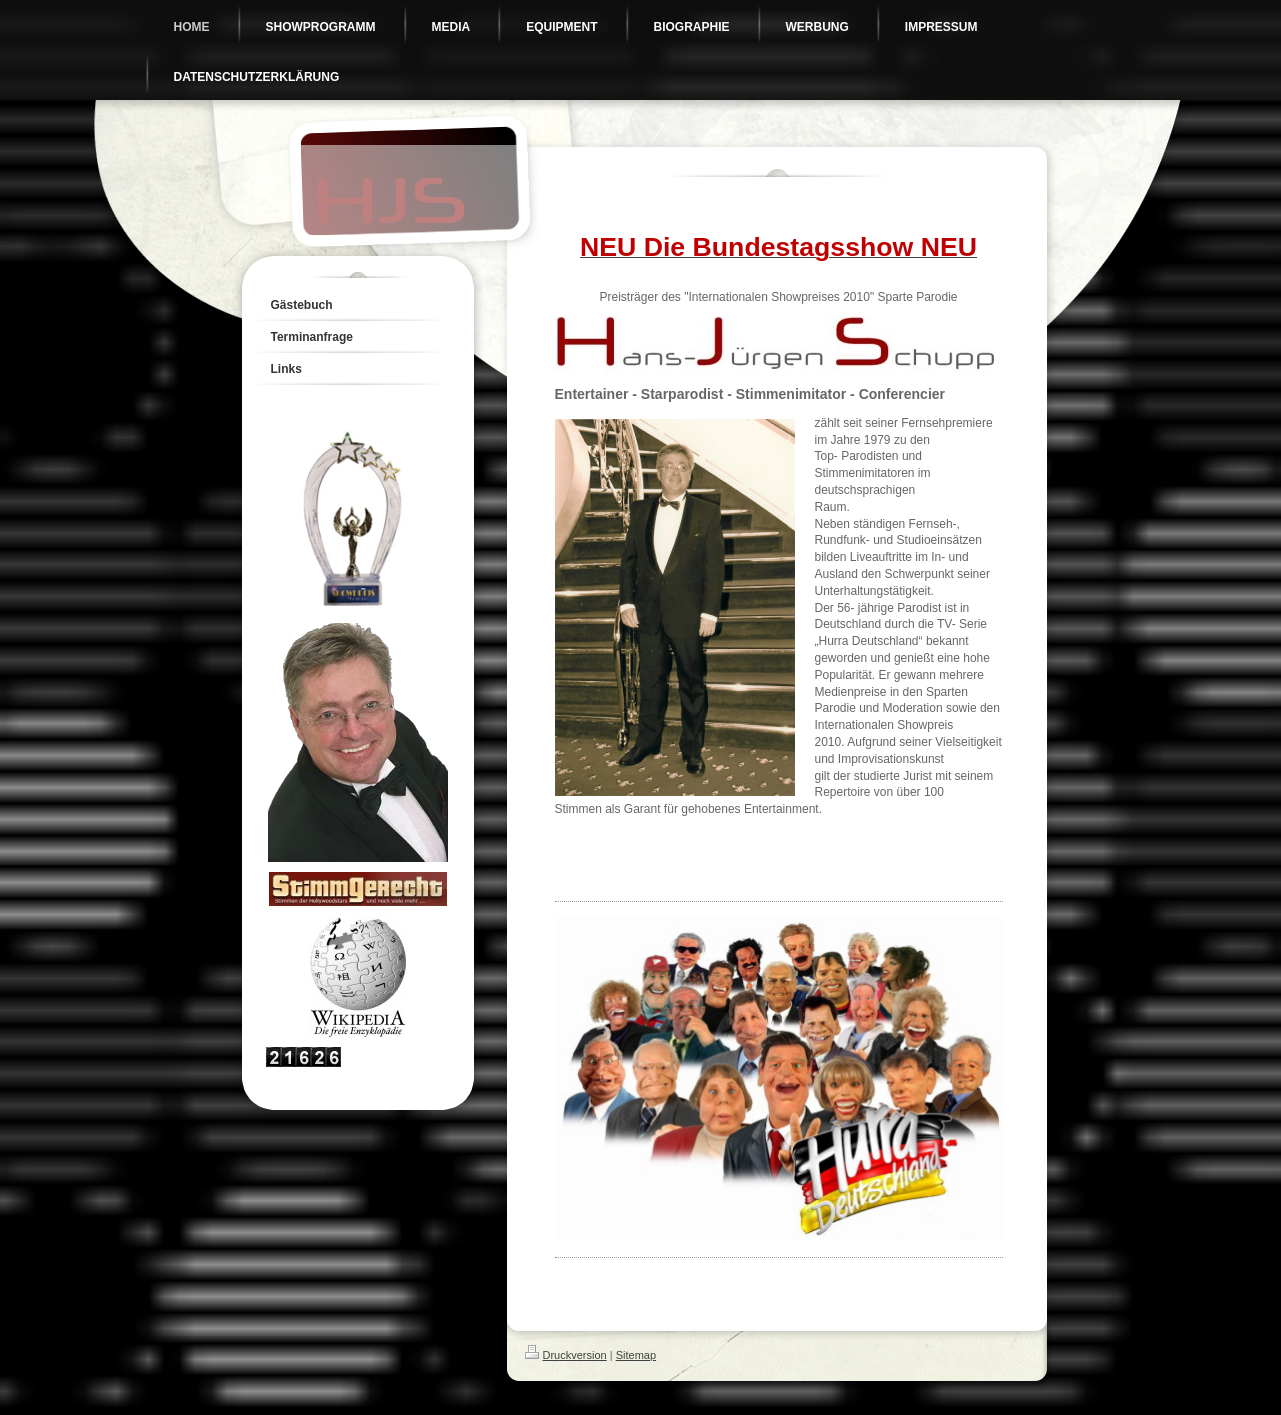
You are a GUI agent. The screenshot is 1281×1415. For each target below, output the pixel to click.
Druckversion (566, 1355)
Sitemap (636, 1355)
